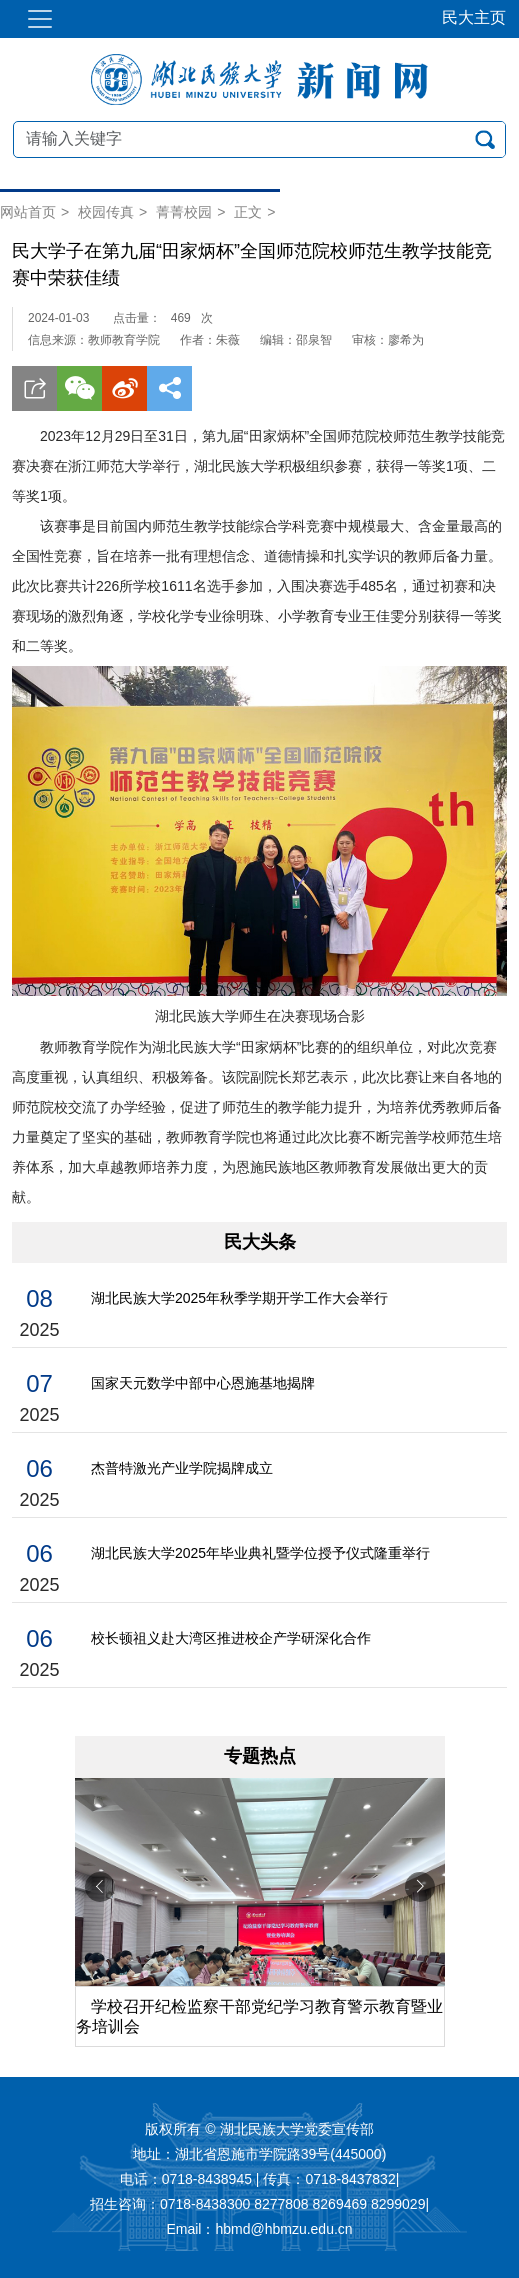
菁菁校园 (184, 212)
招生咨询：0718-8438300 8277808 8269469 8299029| (259, 2205)
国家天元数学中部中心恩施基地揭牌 (203, 1383)
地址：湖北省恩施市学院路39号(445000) (260, 2155)
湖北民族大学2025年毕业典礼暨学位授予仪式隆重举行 (260, 1553)
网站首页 (28, 212)
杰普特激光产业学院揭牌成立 (182, 1468)
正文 (248, 212)
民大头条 (260, 1242)
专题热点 (260, 1756)
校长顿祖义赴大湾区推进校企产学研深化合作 (231, 1638)
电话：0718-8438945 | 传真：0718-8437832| (260, 2180)
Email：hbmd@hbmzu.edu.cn (259, 2230)
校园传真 (106, 212)
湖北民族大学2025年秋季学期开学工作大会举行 (239, 1298)
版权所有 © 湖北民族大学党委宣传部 (259, 2130)
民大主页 (474, 17)
